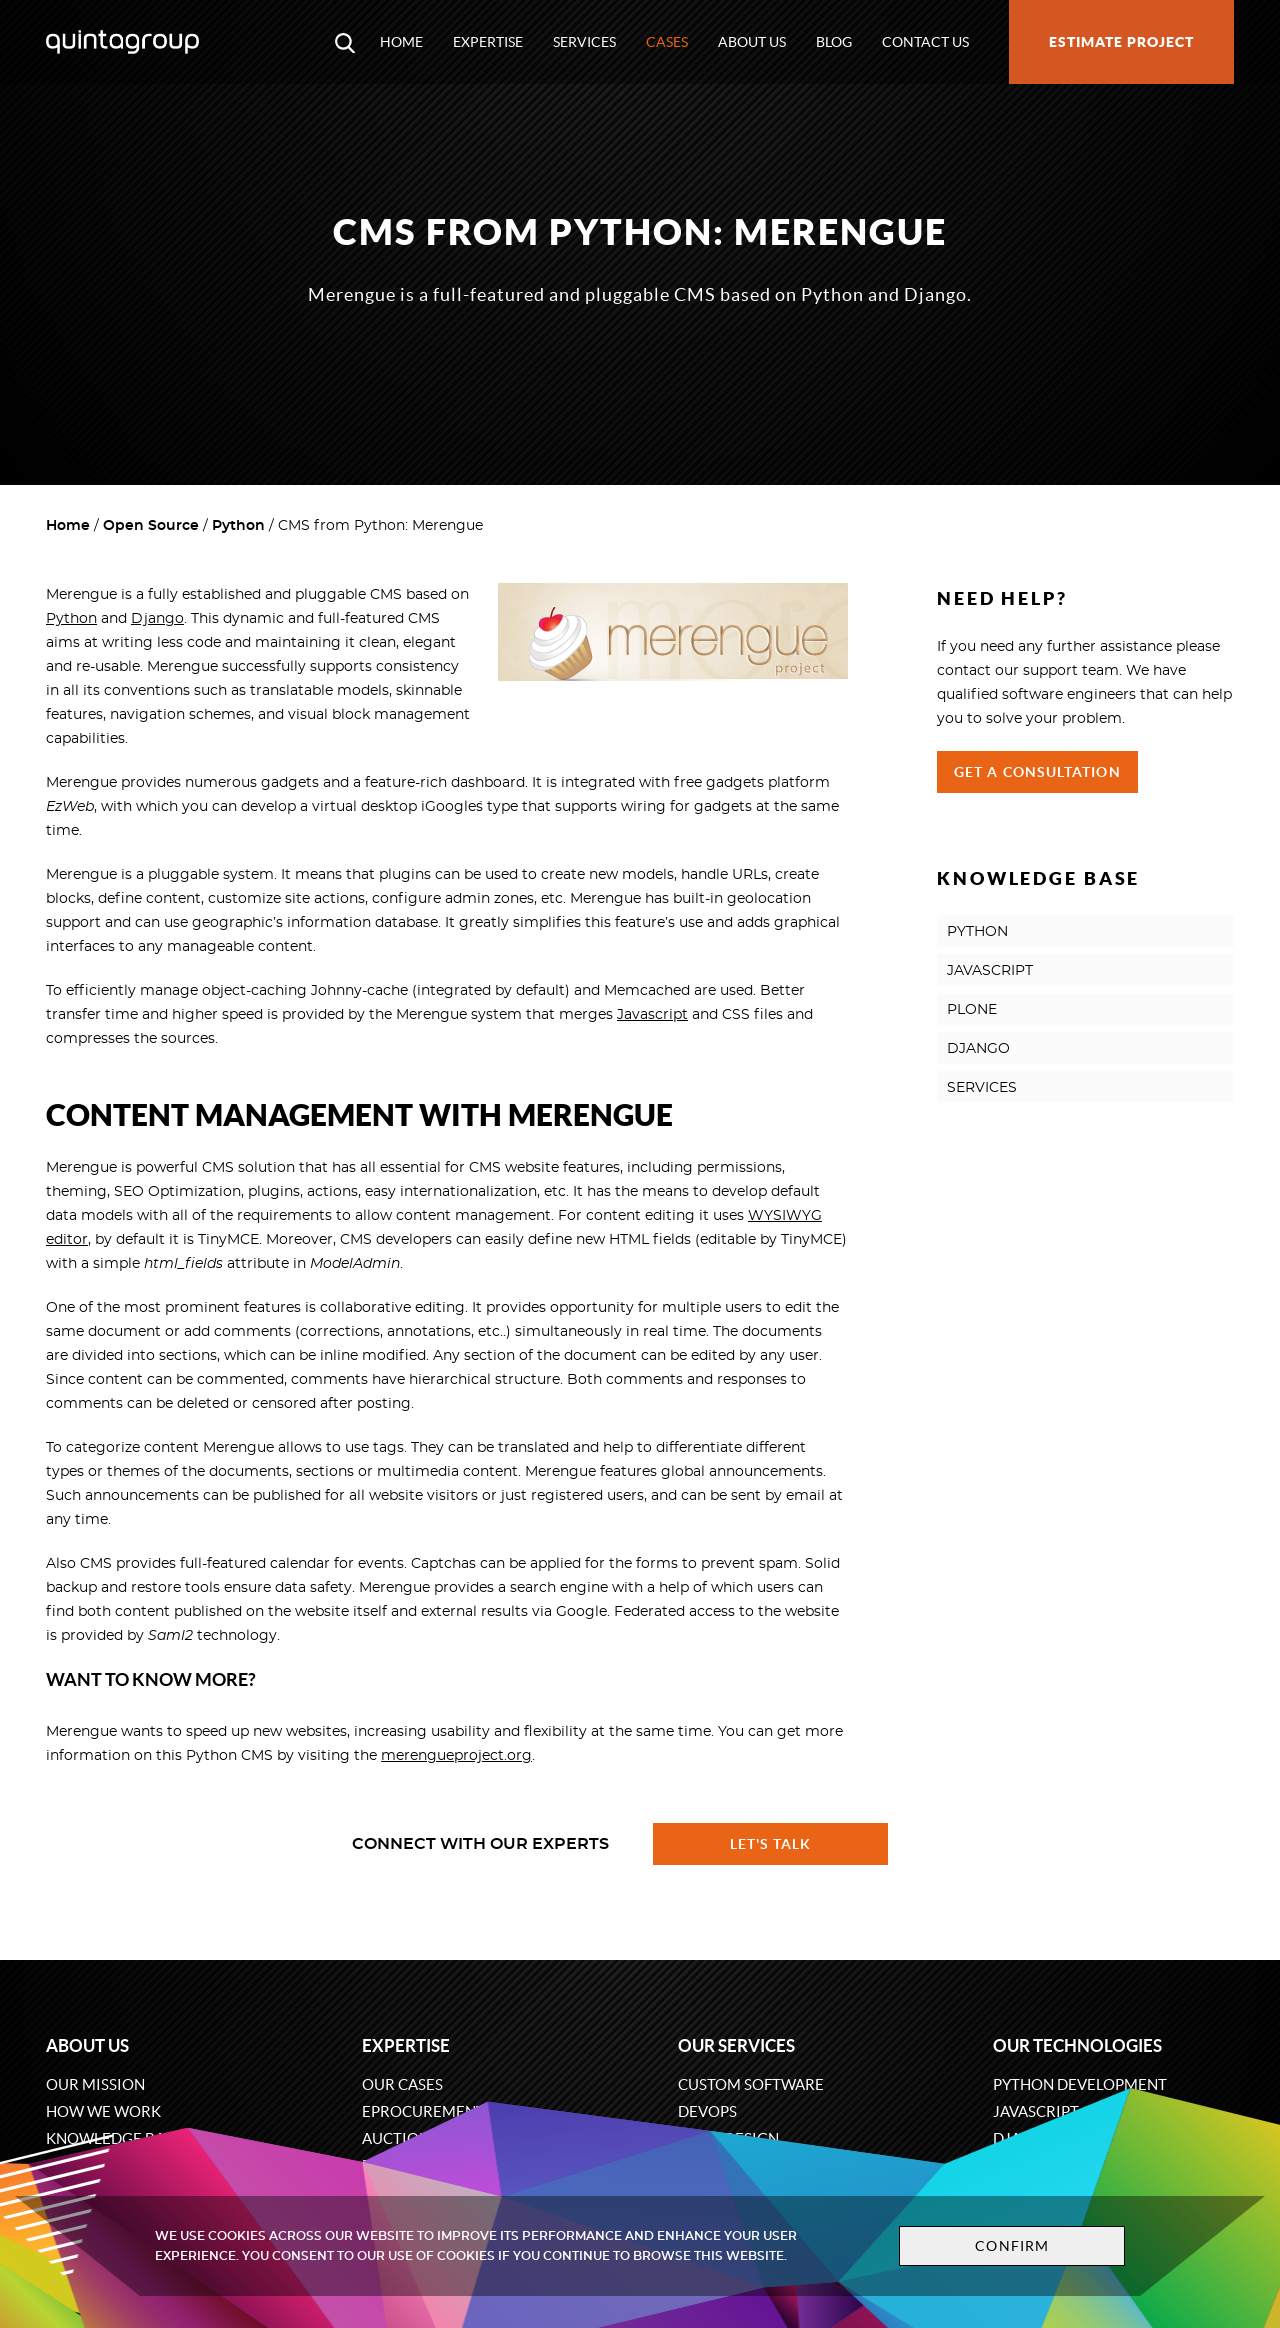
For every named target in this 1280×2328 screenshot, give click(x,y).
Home (401, 42)
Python (238, 526)
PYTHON (977, 932)
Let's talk (771, 1844)
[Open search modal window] (345, 42)
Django (157, 619)
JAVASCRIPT (990, 971)
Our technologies (1077, 2045)
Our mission (95, 2084)
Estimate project (1121, 42)
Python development (1080, 2084)
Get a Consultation (1037, 772)
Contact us (925, 42)
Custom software (751, 2084)
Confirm (1012, 2246)
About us (752, 42)
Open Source (151, 526)
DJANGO (978, 1049)
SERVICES (982, 1088)
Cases (667, 42)
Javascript (652, 1015)
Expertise (488, 42)
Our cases (402, 2084)
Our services (736, 2045)
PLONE (972, 1010)
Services (584, 42)
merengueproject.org (456, 1756)
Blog (834, 42)
